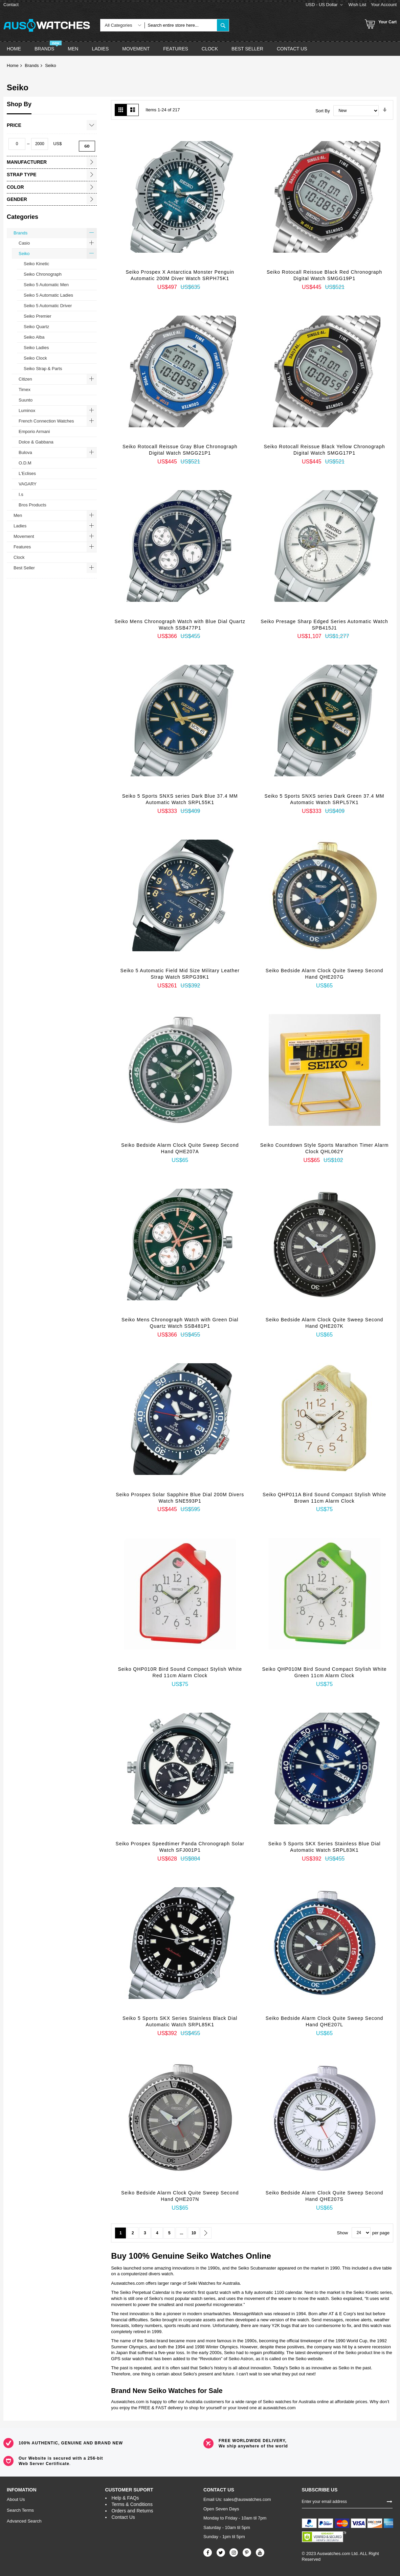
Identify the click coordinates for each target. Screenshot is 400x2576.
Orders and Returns (132, 2510)
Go (86, 146)
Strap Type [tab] (22, 174)
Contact (11, 4)
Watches (227, 2255)
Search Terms (20, 2510)
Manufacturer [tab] (27, 162)
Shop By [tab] (19, 104)
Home (13, 65)
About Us (16, 2499)
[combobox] (181, 25)
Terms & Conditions (132, 2504)
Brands (32, 65)
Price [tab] (14, 125)
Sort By (322, 110)
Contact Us (123, 2517)
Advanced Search (24, 2521)
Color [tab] (15, 187)
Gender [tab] (17, 199)
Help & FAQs (125, 2498)
